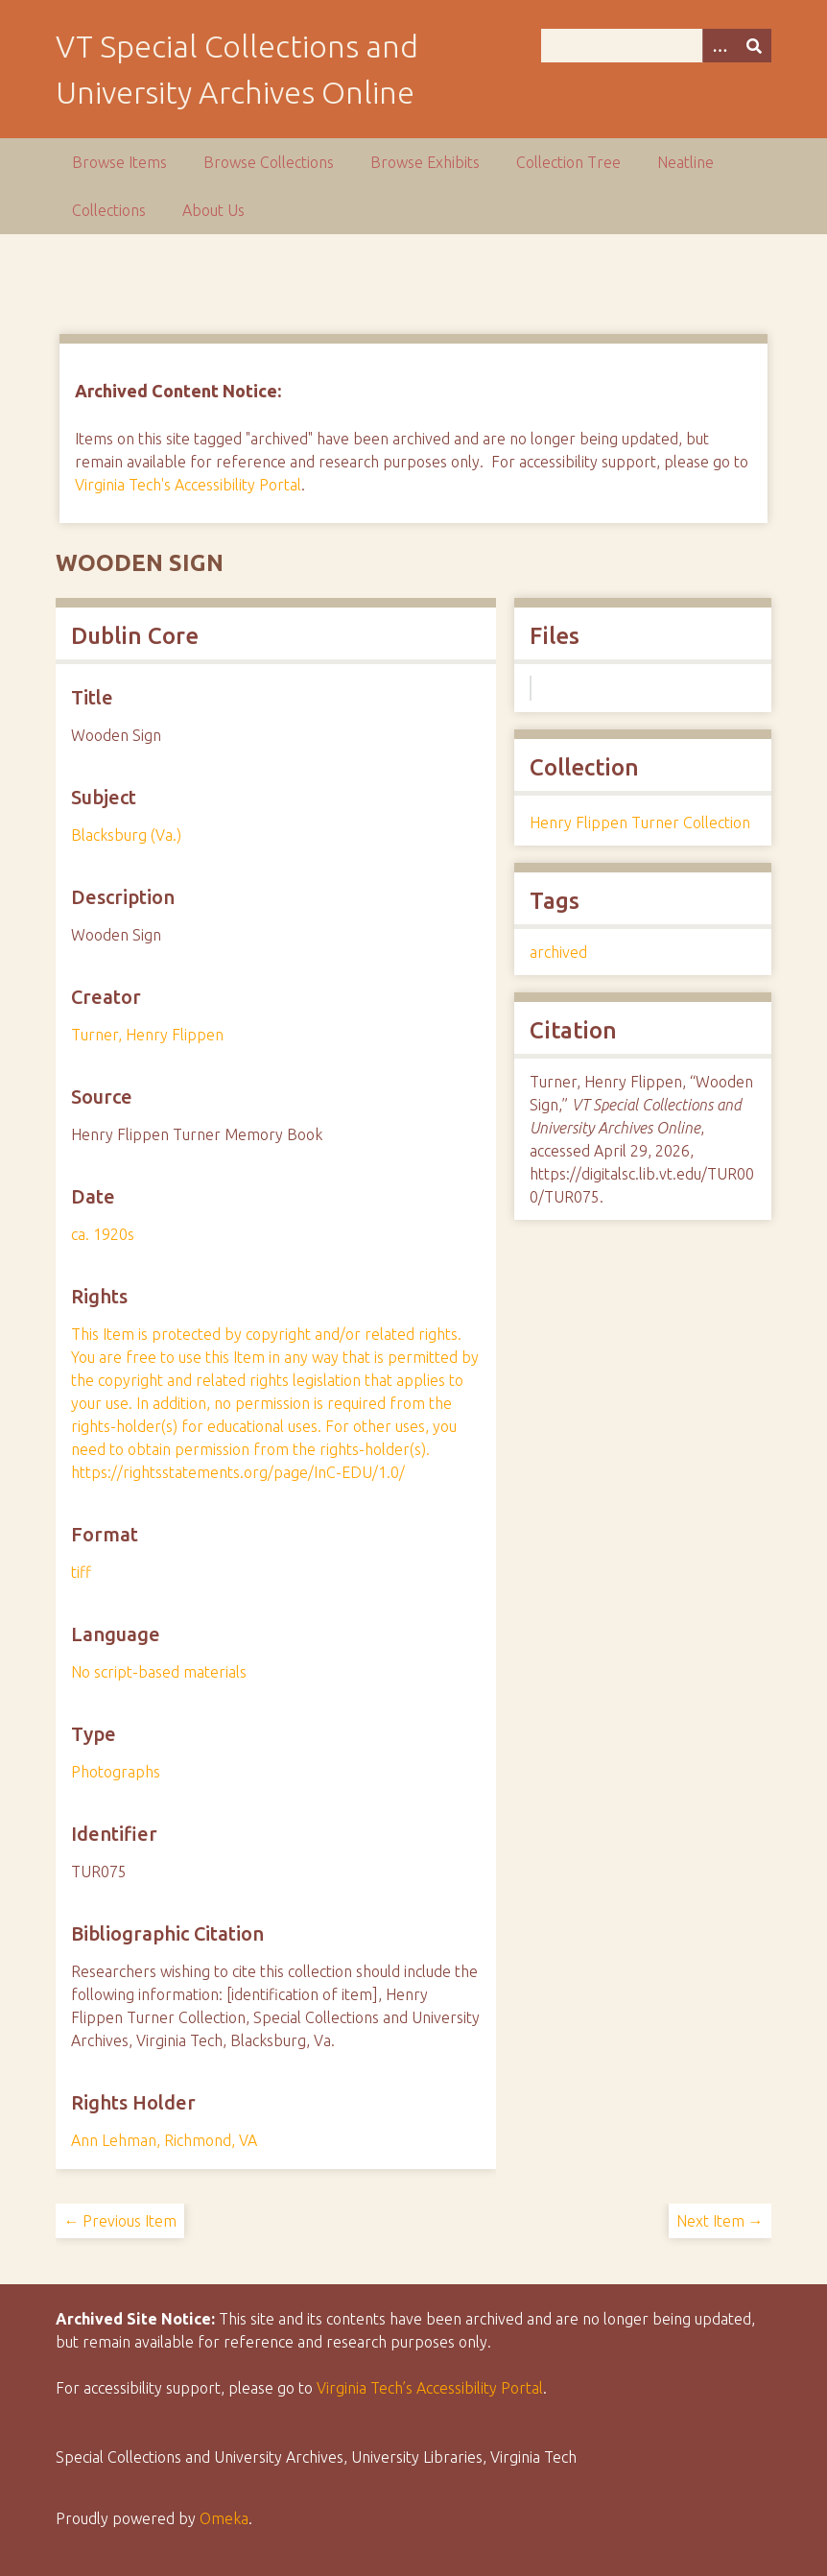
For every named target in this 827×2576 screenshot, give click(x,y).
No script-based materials (159, 1672)
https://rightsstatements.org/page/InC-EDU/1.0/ (238, 1472)
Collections (109, 210)
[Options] (719, 45)
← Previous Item (120, 2221)
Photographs (115, 1771)
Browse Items (119, 162)
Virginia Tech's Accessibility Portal (188, 484)
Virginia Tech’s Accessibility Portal (430, 2388)
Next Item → (720, 2221)
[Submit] (754, 45)
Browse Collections (268, 162)
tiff (81, 1572)
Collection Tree (568, 162)
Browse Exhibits (425, 162)
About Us (213, 210)
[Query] (656, 45)
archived (558, 952)
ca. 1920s (102, 1234)
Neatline (685, 162)
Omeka (224, 2518)
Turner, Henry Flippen (147, 1034)
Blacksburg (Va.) (126, 835)
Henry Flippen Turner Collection (640, 822)
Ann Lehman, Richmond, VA (164, 2140)
